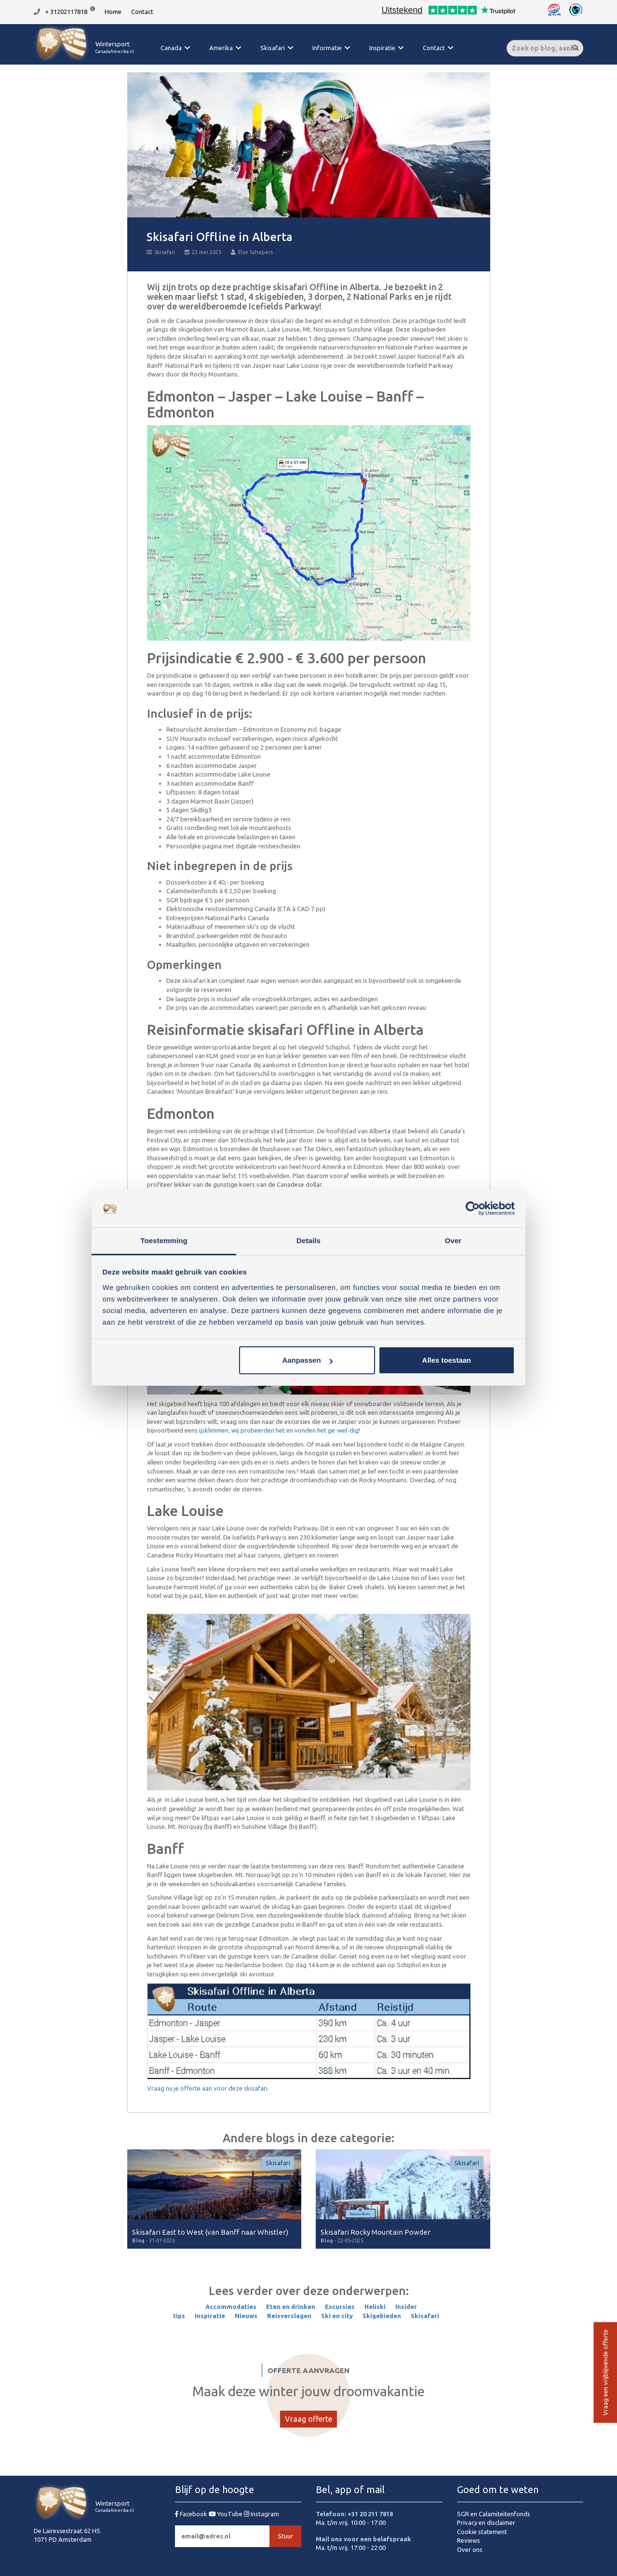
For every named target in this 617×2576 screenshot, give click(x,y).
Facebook (192, 2513)
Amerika (221, 47)
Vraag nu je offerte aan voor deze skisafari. (208, 2088)
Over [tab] (453, 1240)
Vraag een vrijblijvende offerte (605, 2373)
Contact (142, 11)
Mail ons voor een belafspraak (363, 2539)
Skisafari (272, 47)
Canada (171, 47)
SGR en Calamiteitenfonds (493, 2513)
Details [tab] (308, 1240)
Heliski (375, 2306)
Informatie (327, 47)
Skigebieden (381, 2315)
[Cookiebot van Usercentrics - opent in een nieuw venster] (472, 1209)
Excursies (340, 2306)
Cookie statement (482, 2531)
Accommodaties (230, 2306)
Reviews (468, 2540)
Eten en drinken (290, 2306)
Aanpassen (307, 1360)
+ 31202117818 (66, 11)
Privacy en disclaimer (486, 2522)
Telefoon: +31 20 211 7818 (354, 2513)
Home (113, 11)
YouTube (226, 2513)
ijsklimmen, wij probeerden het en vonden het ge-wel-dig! (279, 1430)
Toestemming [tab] (164, 1240)
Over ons (470, 2549)
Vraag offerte (308, 2419)
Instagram (261, 2513)
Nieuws (246, 2315)
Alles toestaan (446, 1360)
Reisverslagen (289, 2315)
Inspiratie (382, 47)
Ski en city (337, 2315)
